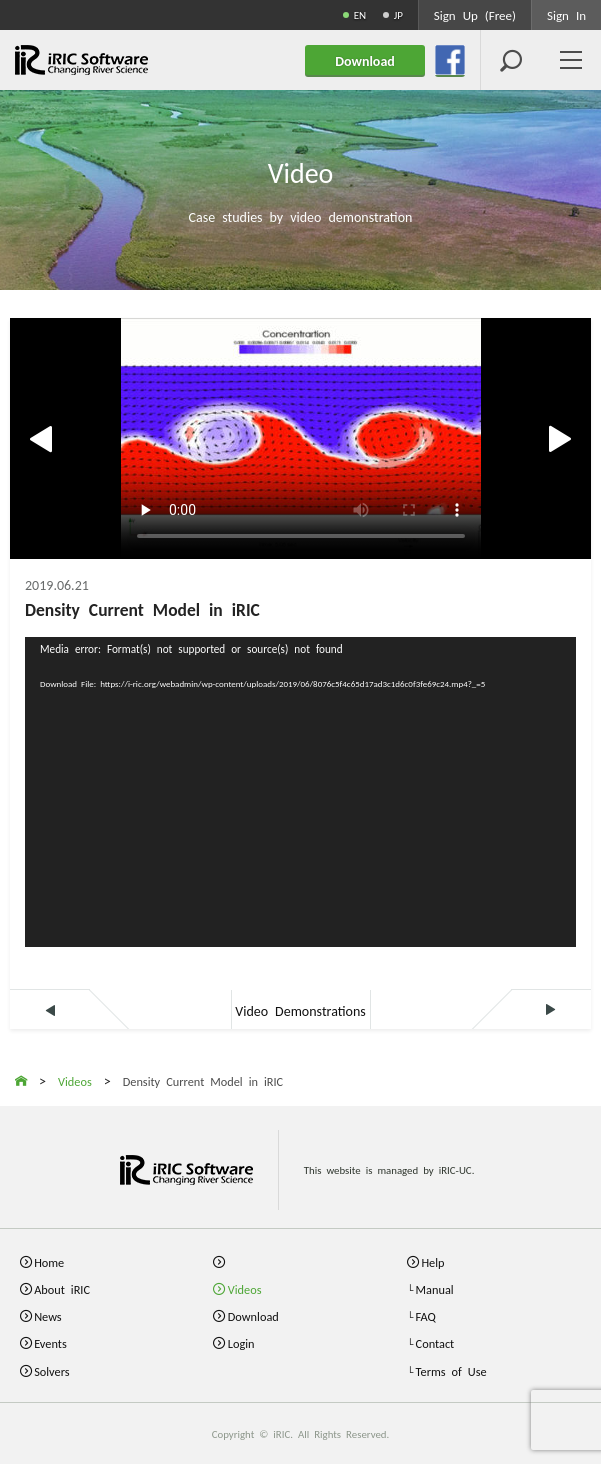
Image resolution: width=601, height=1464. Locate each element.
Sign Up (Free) (475, 14)
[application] (300, 792)
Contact (435, 1342)
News (48, 1315)
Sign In (566, 14)
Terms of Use (451, 1370)
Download (253, 1315)
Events (50, 1342)
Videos (245, 1288)
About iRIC (62, 1288)
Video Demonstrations (300, 1010)
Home (49, 1261)
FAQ (426, 1315)
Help (432, 1261)
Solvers (51, 1370)
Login (241, 1342)
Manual (435, 1288)
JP (398, 14)
